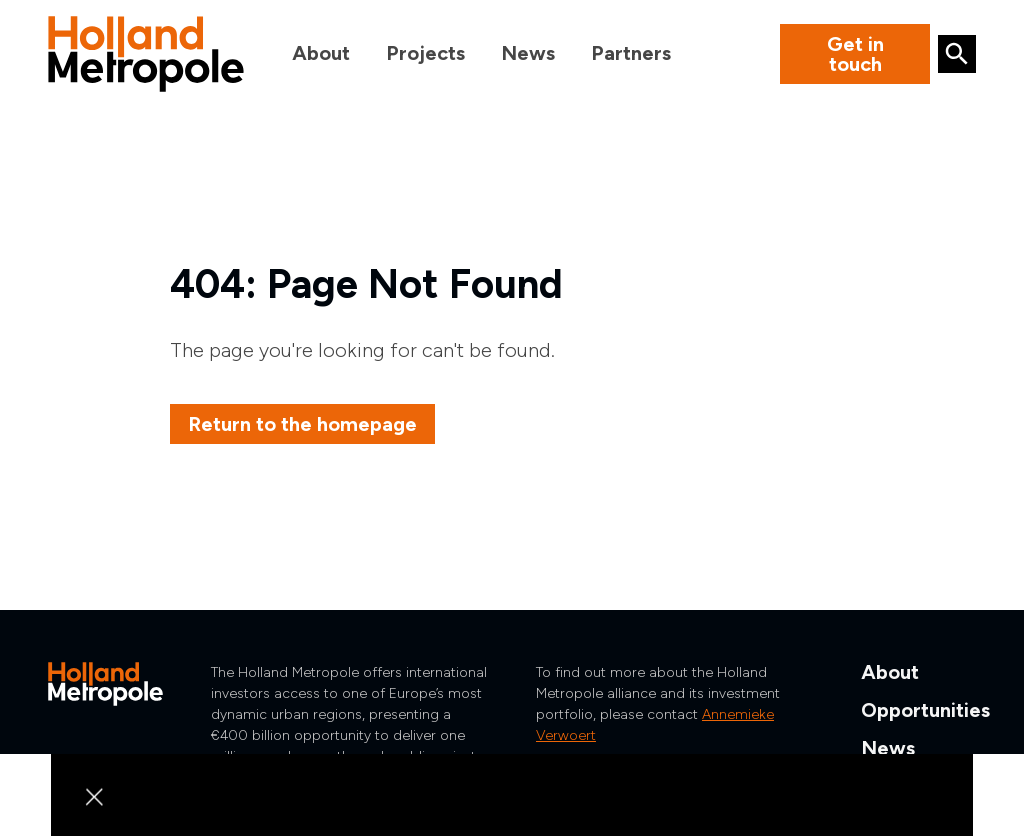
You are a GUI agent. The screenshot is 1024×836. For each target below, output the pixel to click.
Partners (631, 53)
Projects (425, 53)
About (321, 53)
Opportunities (925, 710)
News (528, 53)
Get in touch (855, 54)
